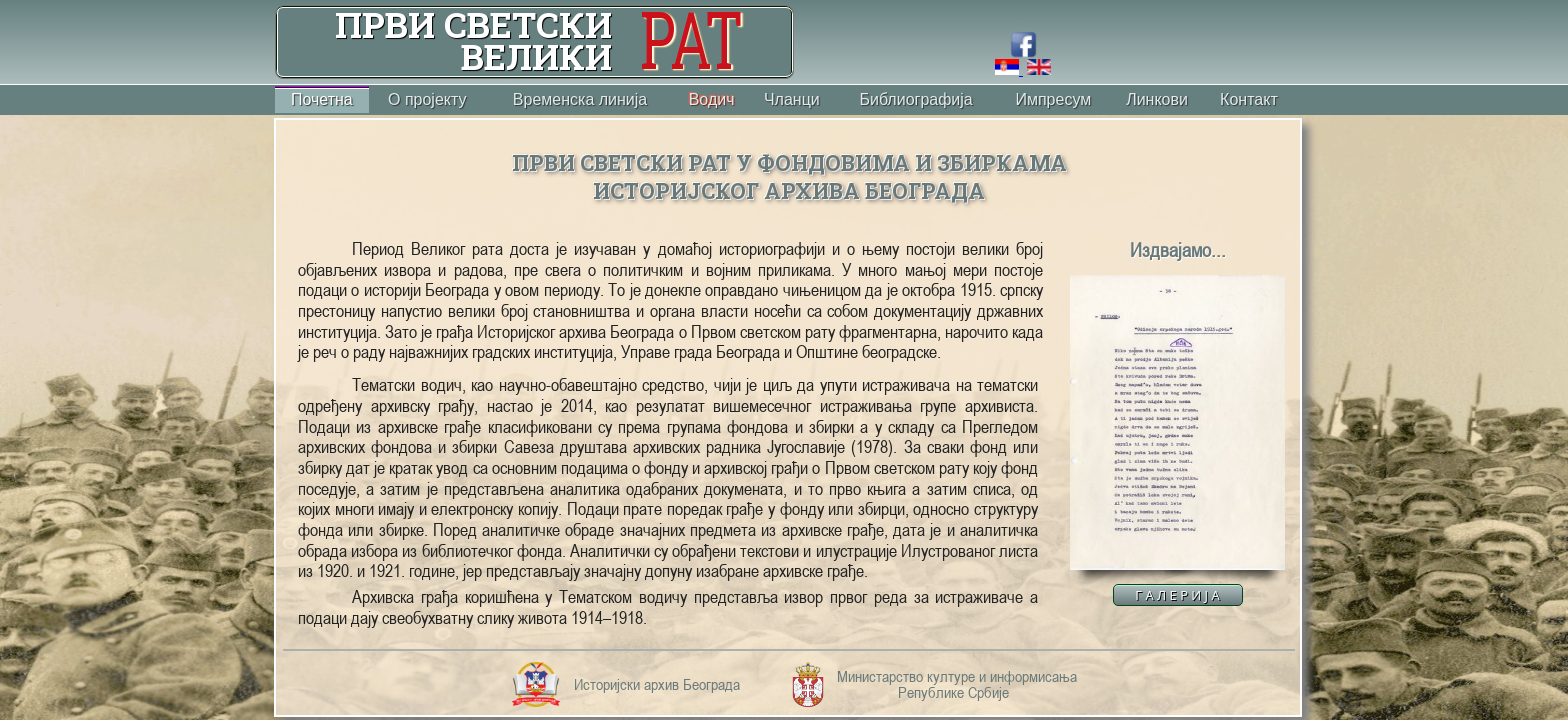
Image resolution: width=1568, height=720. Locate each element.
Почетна (322, 99)
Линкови (1157, 99)
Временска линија (580, 99)
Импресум (1053, 99)
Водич (712, 99)
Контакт (1249, 99)
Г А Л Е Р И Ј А (1177, 595)
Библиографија (915, 99)
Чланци (792, 99)
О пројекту (427, 99)
